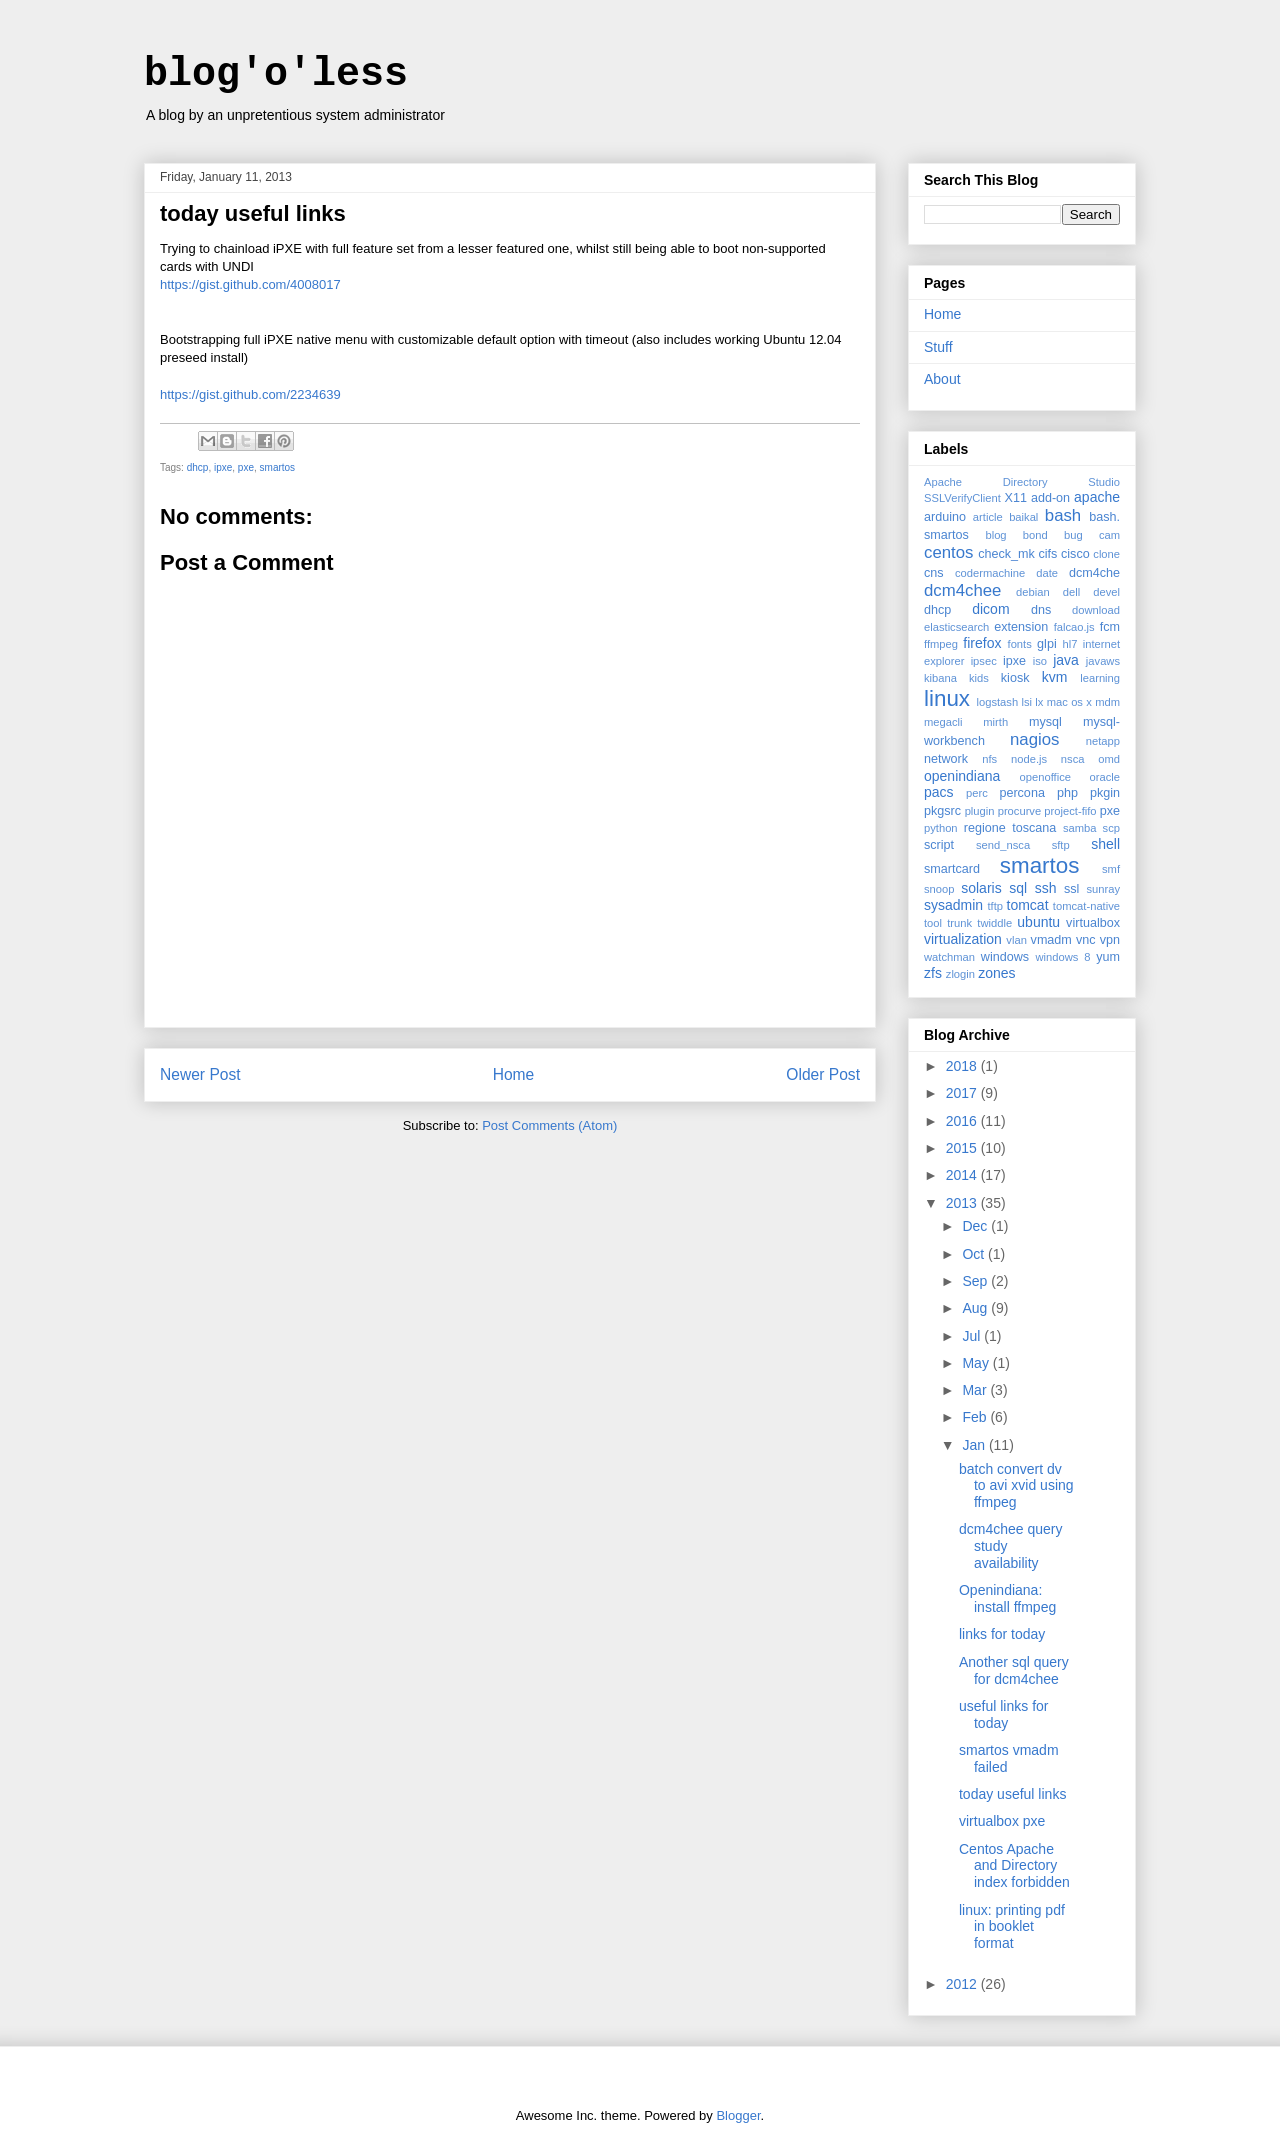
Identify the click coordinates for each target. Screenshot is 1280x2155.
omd (1109, 759)
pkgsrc (942, 811)
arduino (945, 517)
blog (995, 535)
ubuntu (1038, 922)
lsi (1026, 702)
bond (1035, 535)
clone (1106, 554)
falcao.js (1074, 627)
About (942, 379)
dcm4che (1094, 573)
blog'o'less (276, 74)
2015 (963, 1148)
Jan (975, 1445)
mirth (995, 722)
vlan (1016, 940)
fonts (1020, 644)
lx (1039, 702)
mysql (1045, 722)
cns (934, 573)
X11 (1015, 498)
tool (933, 923)
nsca (1073, 759)
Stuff (938, 347)
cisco (1075, 554)
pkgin (1105, 793)
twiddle (994, 923)
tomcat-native (1086, 906)
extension (1021, 627)
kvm (1055, 677)
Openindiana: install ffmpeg (1007, 1598)
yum (1108, 957)
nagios (1034, 739)
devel (1106, 592)
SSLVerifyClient (962, 498)
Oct (975, 1254)
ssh (1046, 888)
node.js (1029, 759)
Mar (976, 1390)
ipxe (223, 467)
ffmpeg (941, 644)
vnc (1086, 940)
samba (1080, 828)
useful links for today (1003, 1714)
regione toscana (1010, 828)
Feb (976, 1417)
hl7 (1069, 644)
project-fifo (1070, 811)
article (988, 517)
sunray (1103, 889)
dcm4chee (962, 590)
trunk (959, 923)
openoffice (1045, 777)
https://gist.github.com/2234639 (250, 394)
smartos (278, 467)
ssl (1071, 889)
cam (1109, 535)
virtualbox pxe (1002, 1821)
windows (1005, 957)
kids (979, 678)
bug (1073, 535)
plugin (980, 811)
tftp (995, 906)
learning (1100, 678)
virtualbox (1093, 923)
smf (1111, 869)
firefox (982, 643)
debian (1033, 592)
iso (1040, 661)
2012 (963, 1984)
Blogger (738, 2115)
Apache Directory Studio (1022, 482)
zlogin (960, 974)
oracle (1105, 777)
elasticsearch (956, 627)
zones (996, 973)
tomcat (1028, 905)
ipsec (984, 661)
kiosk (1015, 678)
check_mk (1006, 554)
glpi (1047, 644)
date (1047, 573)
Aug (976, 1308)
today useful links (1012, 1794)
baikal (1023, 517)
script (939, 845)
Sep (976, 1281)
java (1066, 660)
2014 (963, 1175)
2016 (963, 1121)
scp (1111, 828)
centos (948, 552)
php (1067, 793)
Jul (973, 1336)
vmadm (1051, 940)
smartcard (952, 869)
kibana (940, 678)
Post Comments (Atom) (549, 1125)
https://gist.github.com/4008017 (250, 284)
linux (947, 698)
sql (1018, 888)
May (977, 1363)
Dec (976, 1226)
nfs (989, 759)
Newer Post (200, 1074)
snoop (939, 889)
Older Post (823, 1074)
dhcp (198, 467)
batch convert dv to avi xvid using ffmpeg (1016, 1486)
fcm (1110, 627)
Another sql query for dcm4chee (1014, 1670)
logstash (997, 702)
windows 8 (1062, 957)
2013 (963, 1203)
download (1096, 610)
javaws (1103, 661)
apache (1097, 497)
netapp (1103, 741)
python (941, 828)
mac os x (1069, 702)
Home (514, 1074)
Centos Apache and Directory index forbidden (1014, 1866)
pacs (939, 792)
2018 (963, 1066)
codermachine (990, 573)
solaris (981, 888)
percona (1022, 793)
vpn (1110, 940)
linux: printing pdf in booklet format (1012, 1927)
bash (1063, 515)
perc (977, 793)
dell (1071, 592)
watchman (949, 957)
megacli (943, 722)
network (946, 759)
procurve (1020, 811)
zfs (933, 973)
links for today (1002, 1634)
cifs (1048, 554)
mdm (1107, 702)
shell (1105, 844)
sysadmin (953, 905)
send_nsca (1003, 845)
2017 (963, 1093)
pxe (246, 467)
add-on (1050, 498)
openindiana (962, 776)
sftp (1061, 845)
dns (1041, 610)
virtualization (963, 939)
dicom (990, 609)
